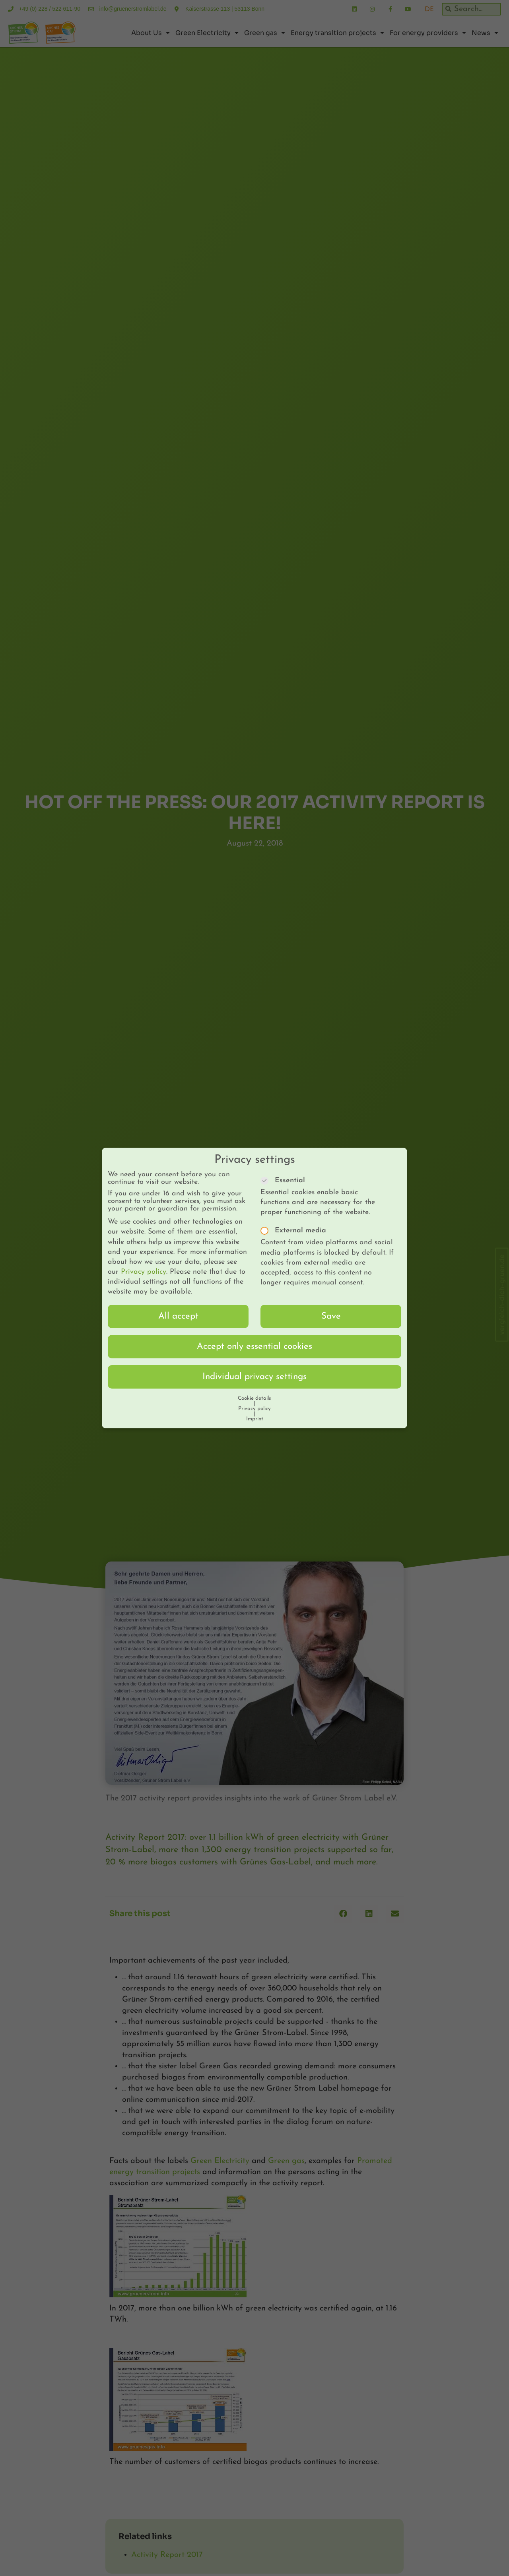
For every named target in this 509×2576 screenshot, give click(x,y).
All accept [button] (178, 1308)
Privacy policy (143, 1264)
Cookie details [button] (254, 1390)
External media (295, 1222)
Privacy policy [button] (254, 1400)
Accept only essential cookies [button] (254, 1338)
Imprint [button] (254, 1411)
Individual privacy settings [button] (254, 1368)
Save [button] (331, 1308)
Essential (285, 1172)
